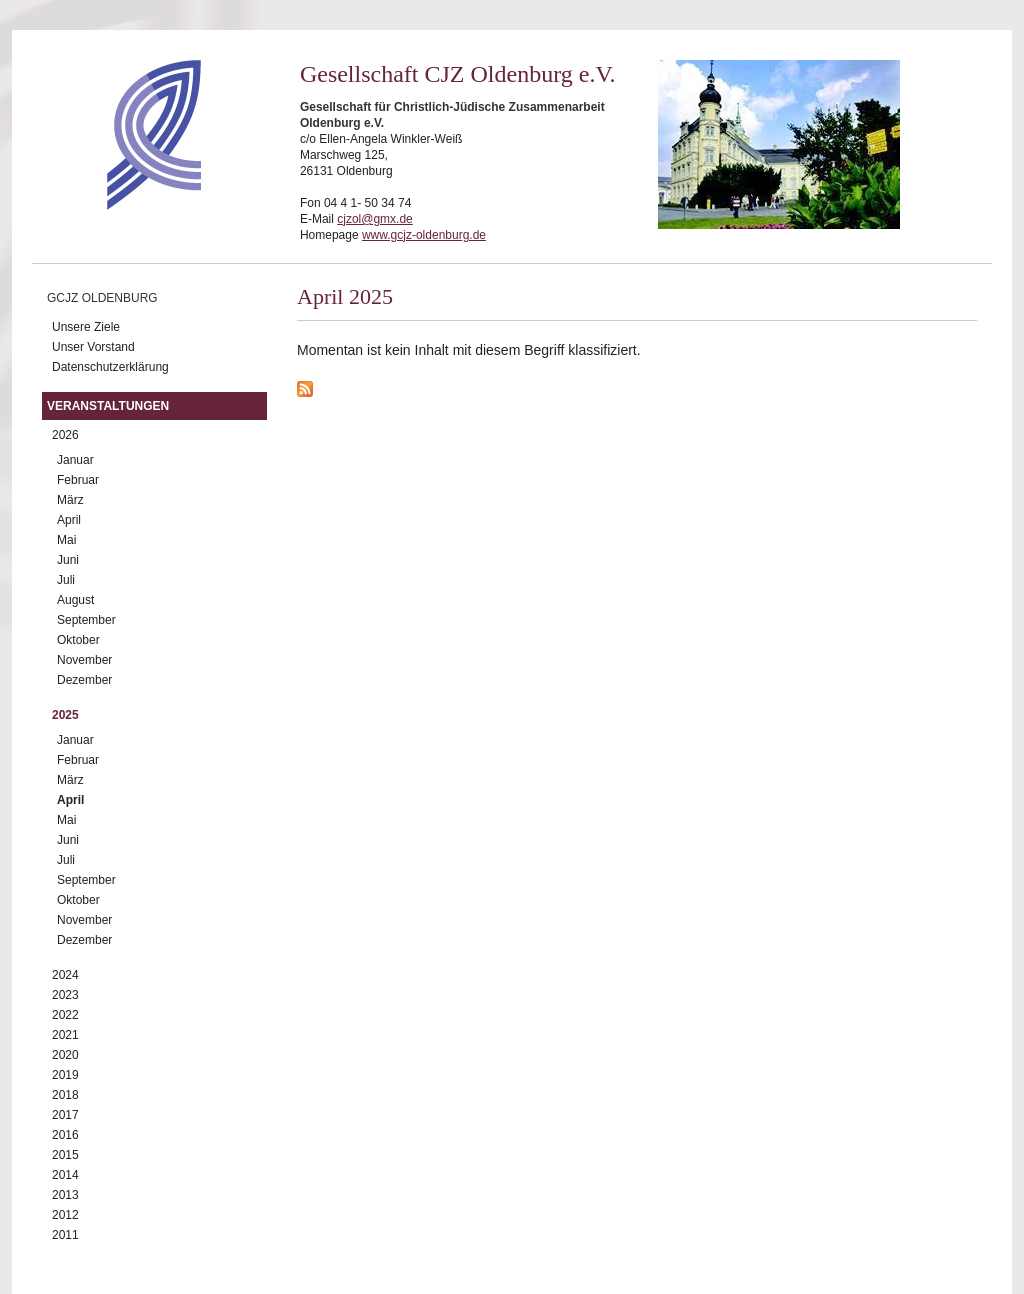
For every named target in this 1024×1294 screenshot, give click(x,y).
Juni (68, 560)
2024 (65, 975)
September (86, 620)
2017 (65, 1115)
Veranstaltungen (108, 406)
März (70, 500)
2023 (65, 995)
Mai (66, 540)
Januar (75, 460)
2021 (65, 1035)
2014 (65, 1175)
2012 (65, 1215)
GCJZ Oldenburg (102, 298)
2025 (65, 715)
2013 (65, 1195)
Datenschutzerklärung (110, 367)
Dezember (84, 680)
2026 (65, 435)
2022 (65, 1015)
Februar (78, 480)
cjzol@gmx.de (375, 219)
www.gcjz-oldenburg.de (424, 235)
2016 (65, 1135)
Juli (66, 580)
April (69, 520)
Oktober (78, 640)
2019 (65, 1075)
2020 (65, 1055)
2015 (65, 1155)
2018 (65, 1095)
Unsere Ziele (86, 327)
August (75, 600)
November (84, 660)
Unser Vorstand (93, 347)
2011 (65, 1235)
